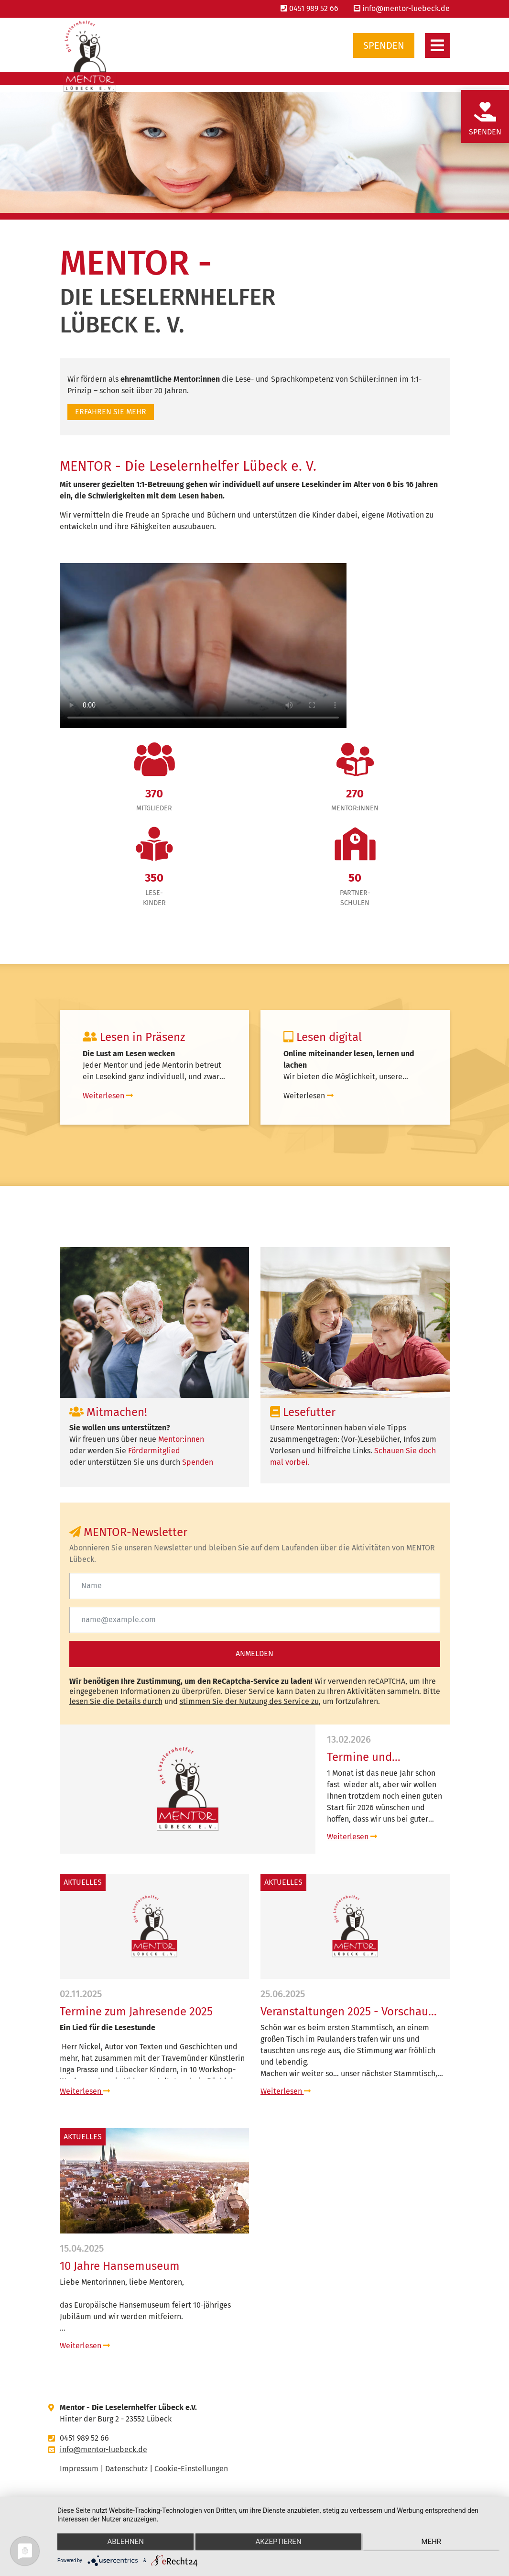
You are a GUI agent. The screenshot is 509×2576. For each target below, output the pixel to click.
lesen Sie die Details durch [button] (115, 1701)
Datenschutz (126, 2468)
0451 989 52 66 (309, 8)
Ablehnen (123, 2543)
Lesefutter (303, 1412)
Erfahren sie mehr (110, 411)
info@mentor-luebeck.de (402, 8)
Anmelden (254, 1653)
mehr (434, 2543)
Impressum (79, 2468)
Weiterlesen (352, 1836)
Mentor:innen (181, 1439)
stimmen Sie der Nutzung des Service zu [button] (249, 1701)
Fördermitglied (154, 1450)
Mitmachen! (108, 1412)
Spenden (383, 45)
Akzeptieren (278, 2543)
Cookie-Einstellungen (191, 2468)
